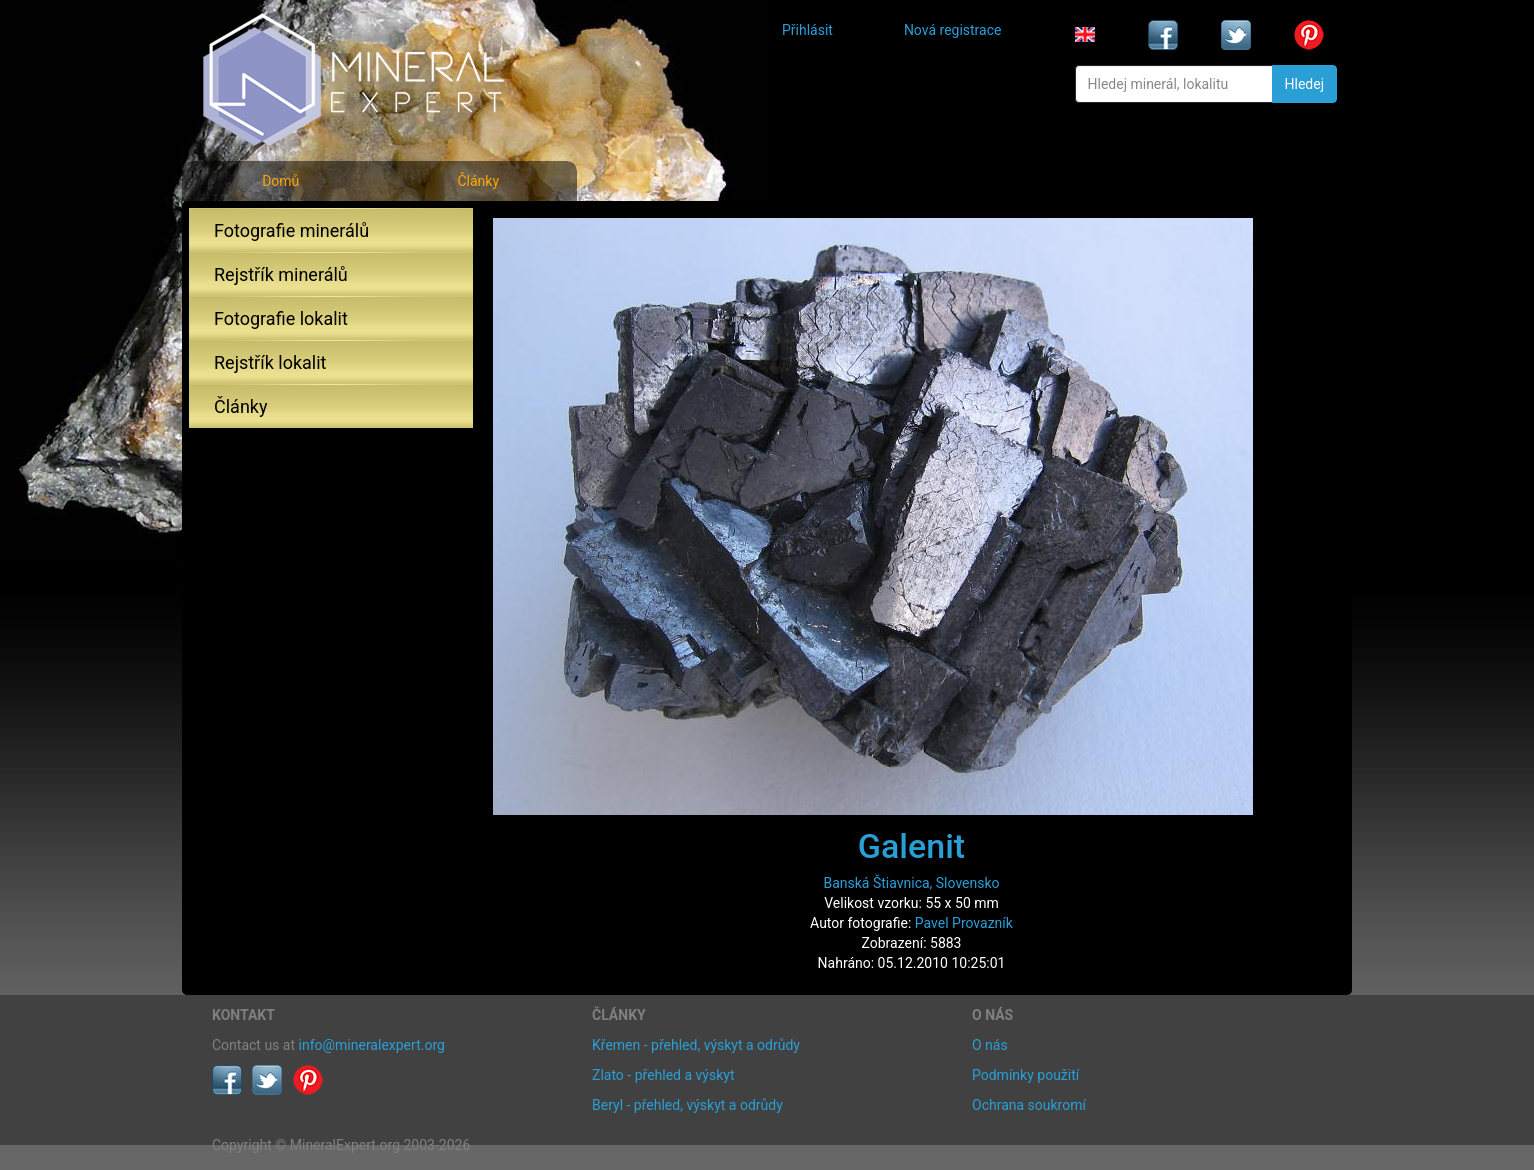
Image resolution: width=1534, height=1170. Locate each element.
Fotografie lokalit (281, 318)
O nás (990, 1045)
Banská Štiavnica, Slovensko (911, 883)
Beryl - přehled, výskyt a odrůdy (687, 1105)
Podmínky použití (1025, 1075)
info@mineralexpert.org (372, 1045)
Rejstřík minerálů (281, 274)
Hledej (1304, 84)
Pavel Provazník (964, 923)
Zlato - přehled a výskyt (663, 1075)
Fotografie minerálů (291, 230)
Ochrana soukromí (1029, 1105)
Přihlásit (807, 30)
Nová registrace (953, 30)
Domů (280, 181)
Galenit (911, 846)
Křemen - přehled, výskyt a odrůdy (696, 1045)
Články (478, 181)
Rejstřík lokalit (270, 362)
